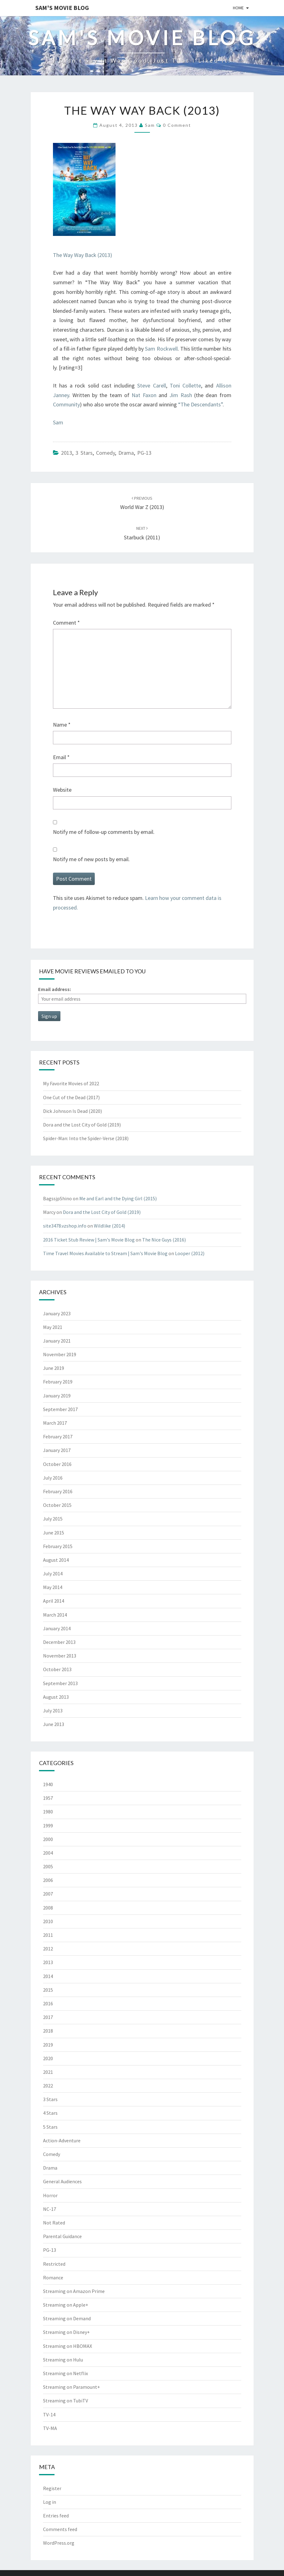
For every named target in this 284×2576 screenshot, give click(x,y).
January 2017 (57, 1450)
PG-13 (144, 452)
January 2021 (57, 1341)
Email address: (54, 989)
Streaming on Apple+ (65, 2305)
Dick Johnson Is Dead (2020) (72, 1111)
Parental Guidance (62, 2236)
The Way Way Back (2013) (82, 255)
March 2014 (55, 1615)
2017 (48, 2017)
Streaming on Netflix (65, 2373)
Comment (66, 622)
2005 (48, 1866)
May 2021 (52, 1327)
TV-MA (50, 2428)
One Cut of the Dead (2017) (71, 1097)
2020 (48, 2058)
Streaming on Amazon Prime (74, 2291)
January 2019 (57, 1395)
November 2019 (59, 1354)
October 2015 (57, 1505)
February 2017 (57, 1436)
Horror (50, 2195)
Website (62, 789)
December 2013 (59, 1642)
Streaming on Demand (67, 2318)
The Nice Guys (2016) (164, 1240)
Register (52, 2488)
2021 (48, 2072)
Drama (126, 452)
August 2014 (56, 1560)
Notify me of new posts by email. (91, 859)
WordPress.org (58, 2543)
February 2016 (57, 1491)
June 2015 (53, 1532)
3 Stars (84, 452)
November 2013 (59, 1656)
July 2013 (53, 1710)
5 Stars (50, 2127)
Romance (53, 2277)
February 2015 (57, 1546)
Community (66, 404)
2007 (48, 1894)
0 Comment (177, 125)
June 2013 (53, 1724)
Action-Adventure (62, 2140)
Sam (150, 125)
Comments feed (60, 2529)
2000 (48, 1839)
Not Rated (54, 2223)
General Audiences (62, 2181)
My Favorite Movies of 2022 (71, 1083)
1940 (48, 1784)
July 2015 (53, 1519)
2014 (48, 1976)
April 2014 (53, 1601)
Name (62, 724)
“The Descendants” (200, 404)
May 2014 (52, 1587)
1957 (48, 1798)
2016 (48, 2003)
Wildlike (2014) (109, 1226)
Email (61, 757)
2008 (48, 1908)
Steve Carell (151, 385)
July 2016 (53, 1478)
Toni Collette (185, 385)
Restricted (54, 2264)
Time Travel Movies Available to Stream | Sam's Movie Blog (105, 1253)
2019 (48, 2045)
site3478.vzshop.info (64, 1226)
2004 (48, 1853)
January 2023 (57, 1313)
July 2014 (53, 1573)
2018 (48, 2031)
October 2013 (57, 1669)
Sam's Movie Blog (62, 7)
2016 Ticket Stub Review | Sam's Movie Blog (89, 1240)
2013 (66, 452)
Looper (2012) (189, 1253)
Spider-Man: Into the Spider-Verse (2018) (86, 1138)
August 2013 (56, 1697)
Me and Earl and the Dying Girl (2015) (118, 1198)
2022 (48, 2085)
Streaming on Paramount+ (71, 2387)
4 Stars (50, 2113)
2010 (48, 1921)
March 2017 (55, 1423)
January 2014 (57, 1628)
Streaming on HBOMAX (67, 2346)
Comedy (105, 452)
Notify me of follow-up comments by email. (104, 831)
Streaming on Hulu (63, 2360)
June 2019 (53, 1368)
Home (238, 8)
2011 (48, 1935)
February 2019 (57, 1382)
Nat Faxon (144, 395)
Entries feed (56, 2515)
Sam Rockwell (161, 348)
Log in (49, 2502)
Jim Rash (180, 395)
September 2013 (60, 1683)
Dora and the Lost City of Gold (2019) (82, 1125)
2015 (48, 1990)
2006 (48, 1880)
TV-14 (49, 2414)
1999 (48, 1825)
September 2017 (60, 1409)
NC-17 (49, 2209)
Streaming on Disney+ (66, 2332)
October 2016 (57, 1464)
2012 (48, 1948)
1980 (48, 1811)
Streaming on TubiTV (65, 2400)
